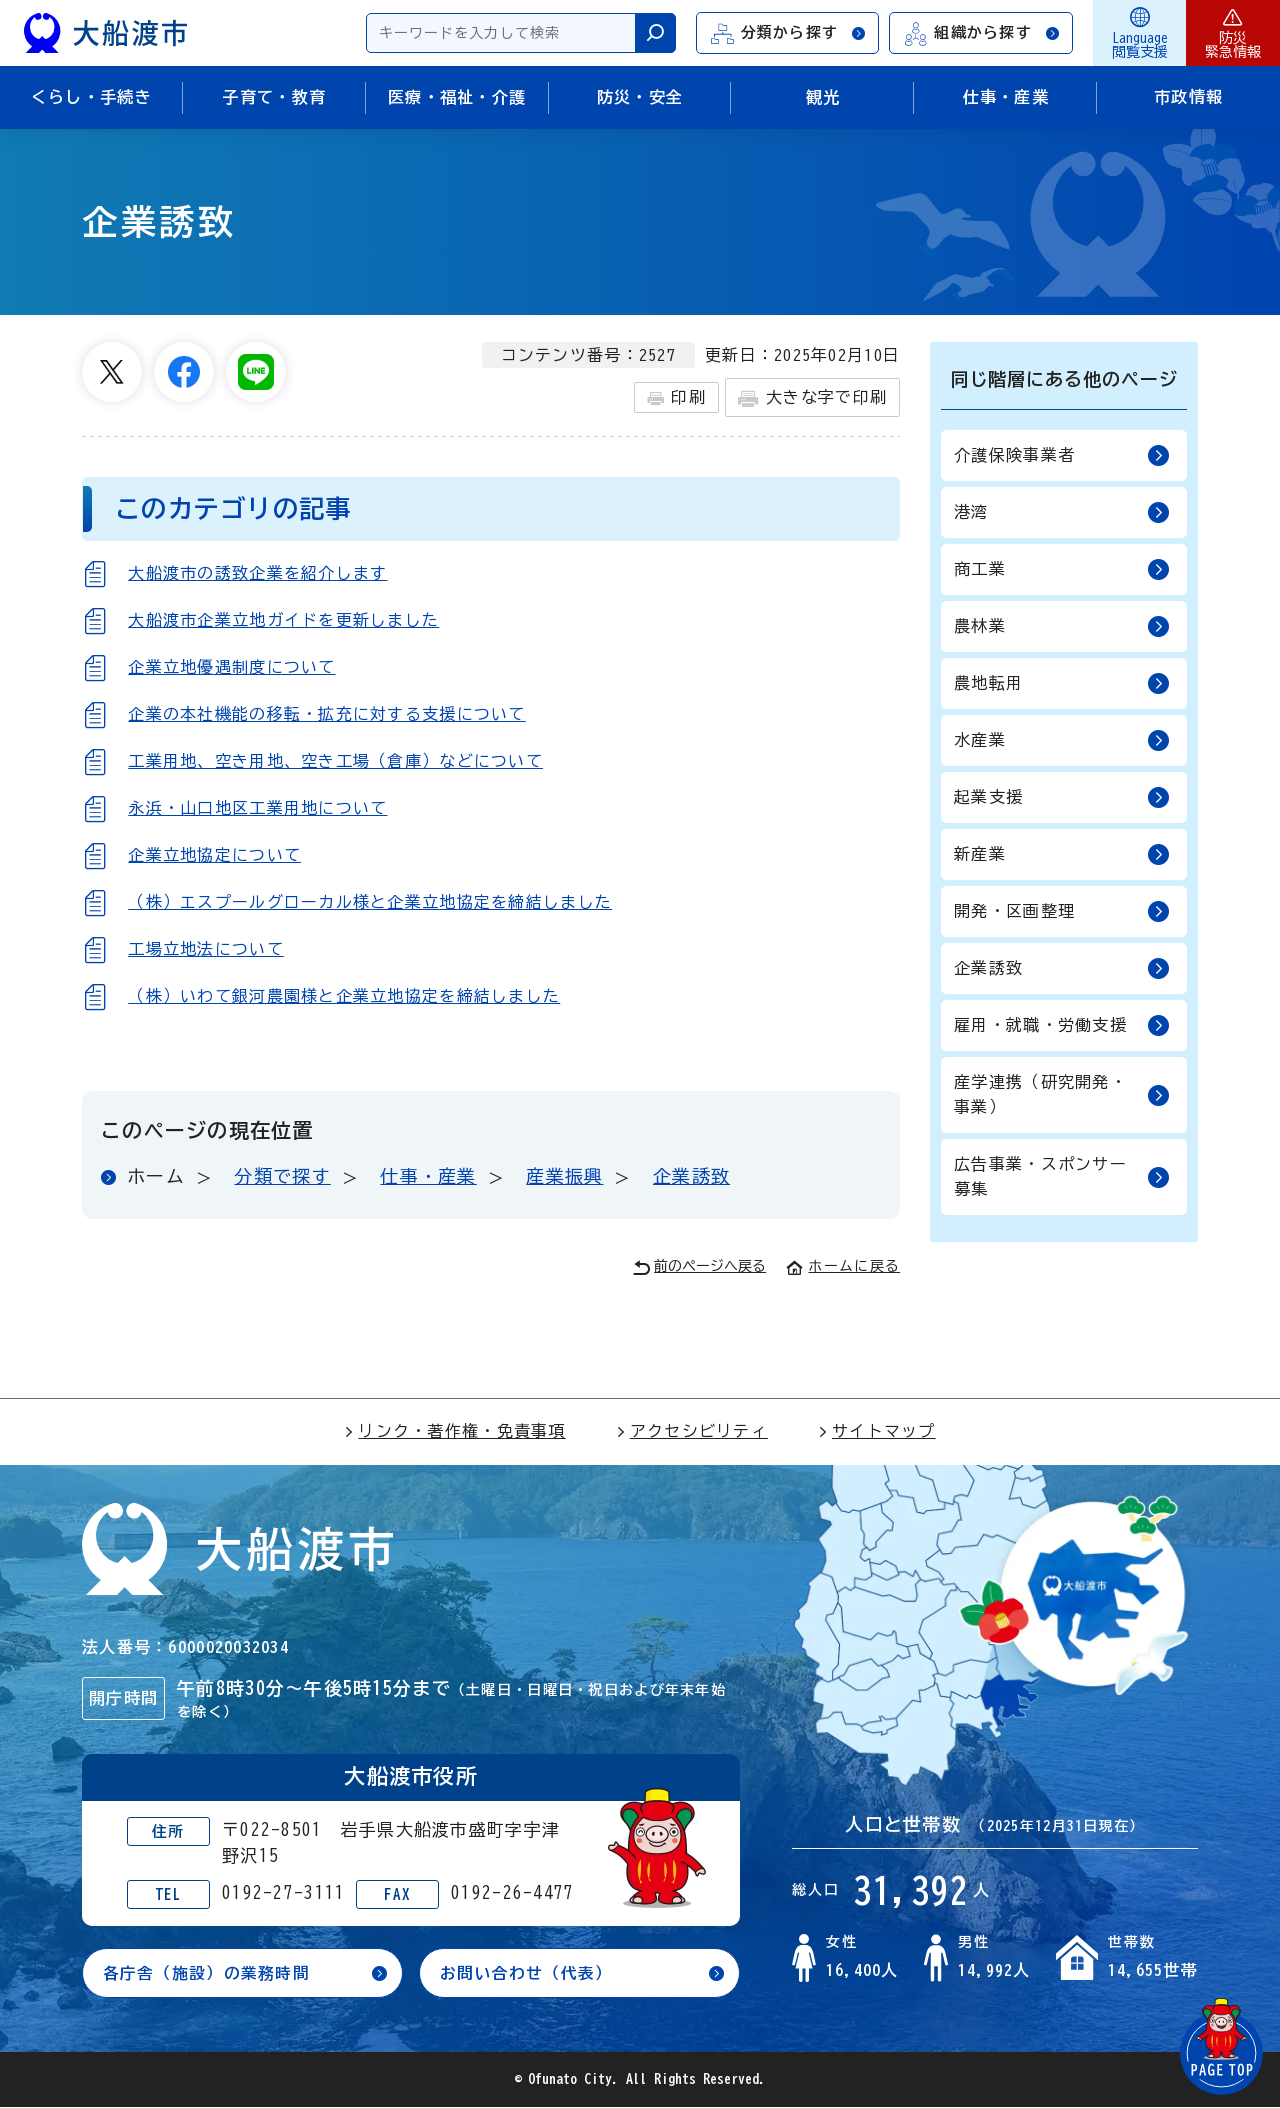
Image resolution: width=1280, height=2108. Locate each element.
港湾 (1062, 512)
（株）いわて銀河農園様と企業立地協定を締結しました (344, 996)
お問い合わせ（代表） (526, 1973)
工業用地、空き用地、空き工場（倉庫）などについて (335, 761)
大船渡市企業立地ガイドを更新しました (283, 620)
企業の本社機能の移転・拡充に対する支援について (326, 714)
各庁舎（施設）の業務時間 (206, 1973)
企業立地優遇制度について (231, 667)
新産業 (1062, 854)
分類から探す (789, 33)
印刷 (676, 398)
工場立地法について (206, 949)
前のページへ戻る (699, 1267)
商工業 (1062, 569)
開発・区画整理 (1062, 911)
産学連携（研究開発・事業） (1062, 1094)
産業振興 (564, 1176)
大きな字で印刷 (812, 398)
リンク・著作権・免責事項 (454, 1431)
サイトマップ (877, 1431)
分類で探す (282, 1176)
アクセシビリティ (692, 1431)
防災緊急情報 (1233, 33)
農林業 (1062, 626)
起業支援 (1062, 797)
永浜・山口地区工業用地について (257, 808)
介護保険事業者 (1062, 455)
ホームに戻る (843, 1266)
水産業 (1062, 740)
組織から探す (982, 33)
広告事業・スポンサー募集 (1062, 1176)
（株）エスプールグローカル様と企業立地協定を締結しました (370, 902)
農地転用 (1062, 683)
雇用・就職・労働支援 (1062, 1025)
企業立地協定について (214, 855)
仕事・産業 (428, 1176)
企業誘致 (691, 1176)
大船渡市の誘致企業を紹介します (257, 573)
